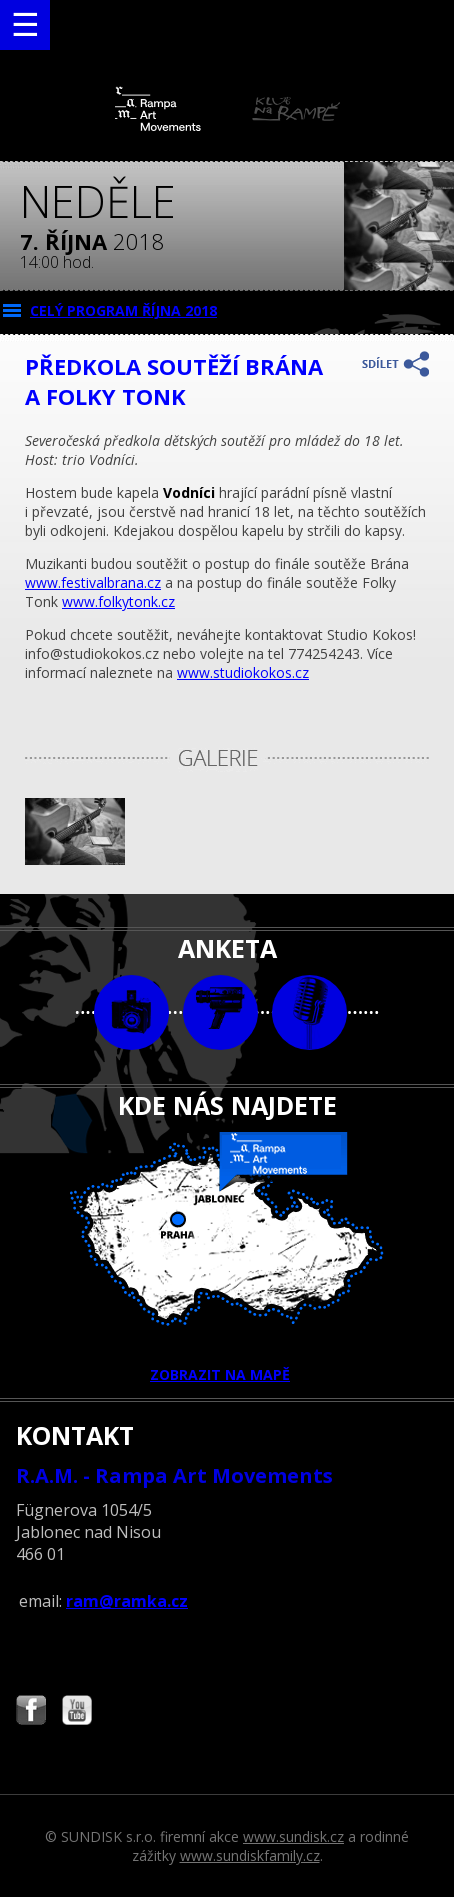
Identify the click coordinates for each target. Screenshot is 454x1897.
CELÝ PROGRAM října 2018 (123, 310)
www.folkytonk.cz (118, 601)
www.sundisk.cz (293, 1836)
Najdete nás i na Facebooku (31, 1712)
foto (131, 1012)
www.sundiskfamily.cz (250, 1855)
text (309, 1012)
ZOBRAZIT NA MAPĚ (227, 1258)
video (220, 1012)
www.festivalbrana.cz (93, 582)
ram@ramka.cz (127, 1601)
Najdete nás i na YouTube (77, 1712)
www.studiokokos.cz (243, 672)
